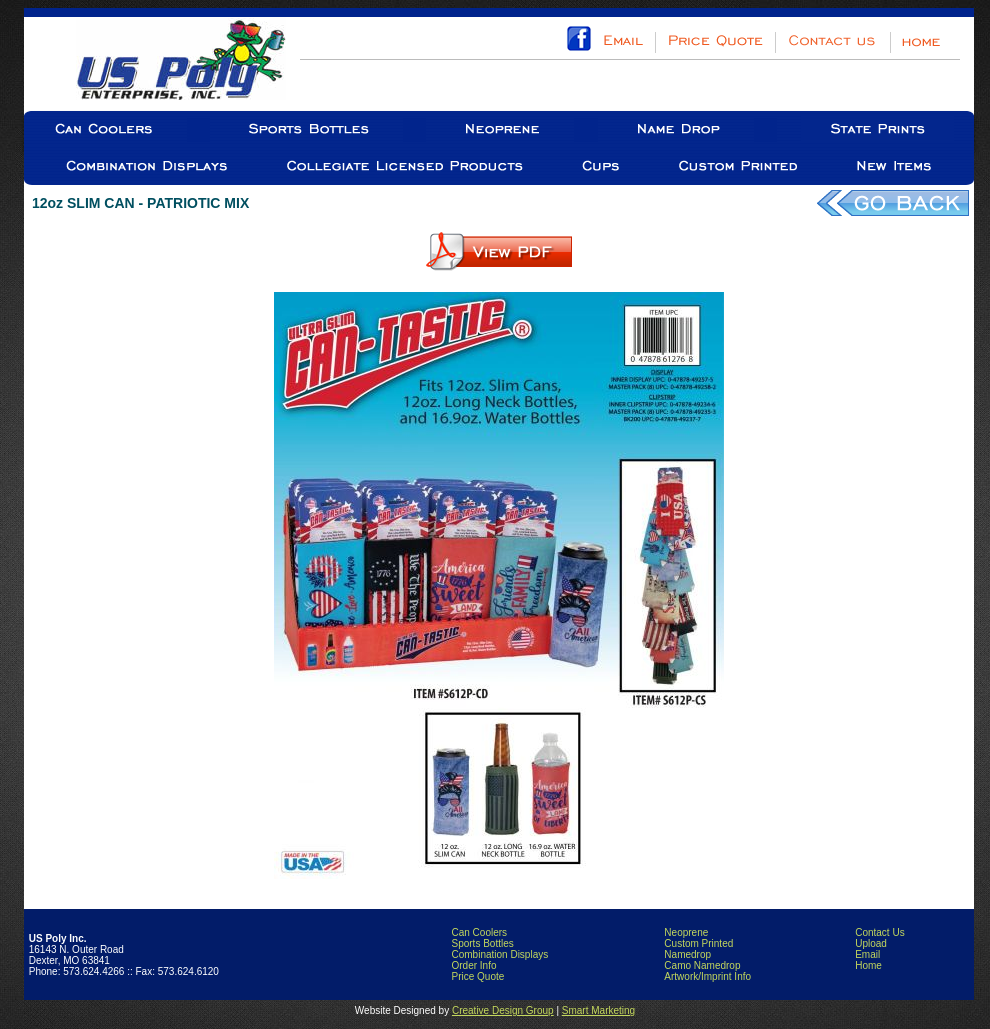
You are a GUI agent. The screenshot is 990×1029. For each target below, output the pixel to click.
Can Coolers (479, 932)
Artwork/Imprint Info (707, 976)
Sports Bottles (482, 943)
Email (867, 954)
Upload (871, 943)
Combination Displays (499, 954)
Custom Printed (698, 943)
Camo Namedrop (702, 965)
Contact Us (879, 932)
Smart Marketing (598, 1010)
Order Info (473, 965)
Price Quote (477, 976)
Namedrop (687, 954)
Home (868, 965)
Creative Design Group (503, 1010)
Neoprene (686, 932)
